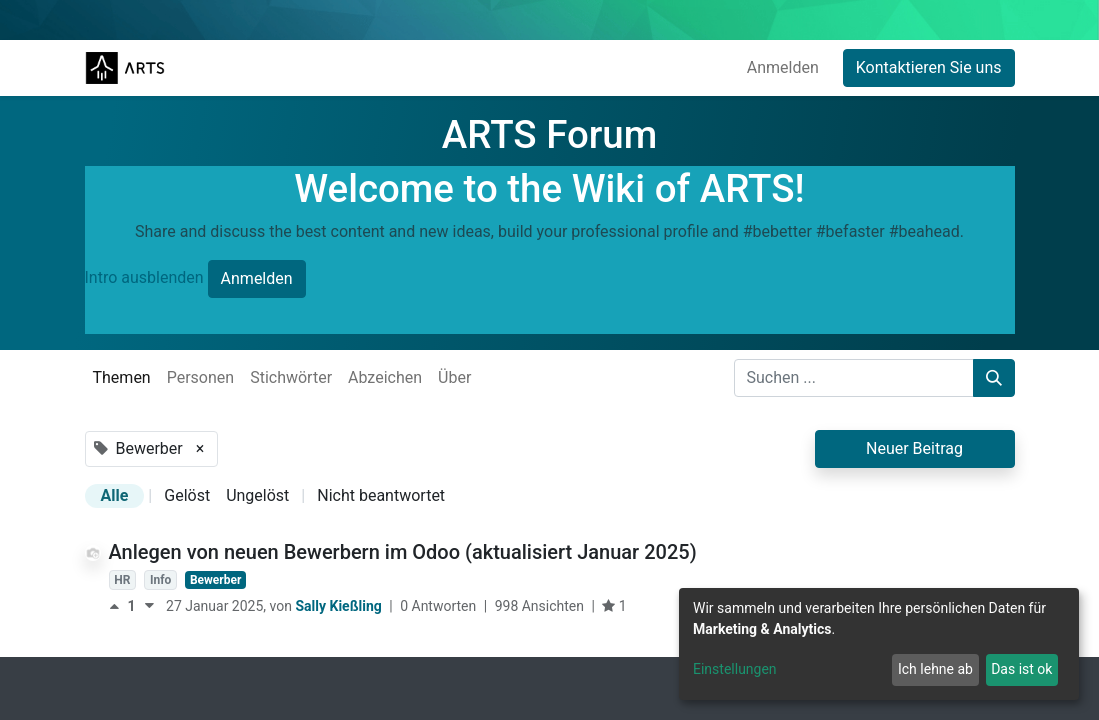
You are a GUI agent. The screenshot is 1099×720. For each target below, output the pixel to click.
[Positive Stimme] (118, 606)
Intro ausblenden (144, 278)
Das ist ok (1021, 669)
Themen (122, 377)
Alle (115, 495)
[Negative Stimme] (149, 606)
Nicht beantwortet (381, 495)
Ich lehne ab (935, 669)
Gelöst (187, 495)
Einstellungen (735, 669)
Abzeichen (385, 377)
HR (122, 580)
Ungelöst (257, 495)
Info (160, 580)
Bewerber (215, 580)
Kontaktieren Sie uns (929, 67)
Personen (200, 377)
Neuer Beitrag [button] (914, 448)
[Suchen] (994, 378)
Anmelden (783, 67)
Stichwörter (291, 377)
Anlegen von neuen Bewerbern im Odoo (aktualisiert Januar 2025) (403, 552)
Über (454, 377)
